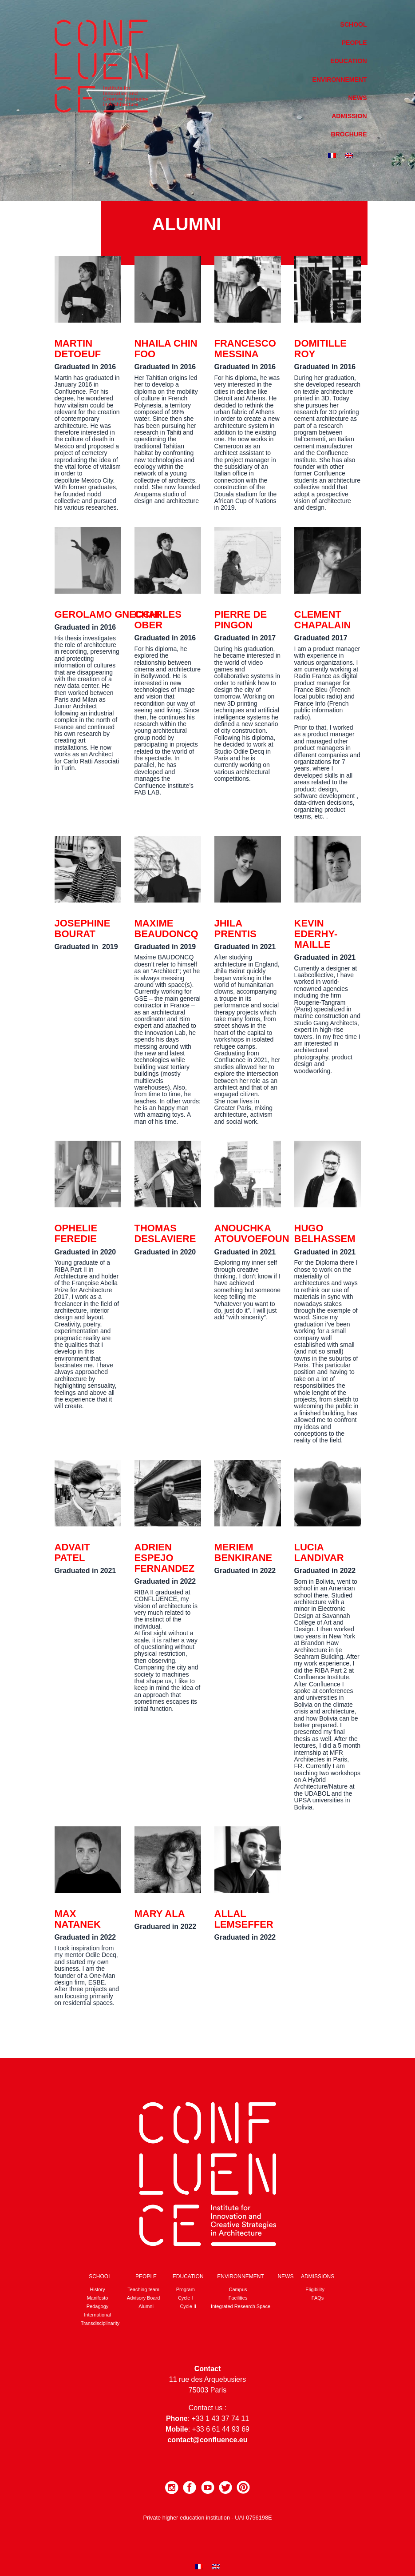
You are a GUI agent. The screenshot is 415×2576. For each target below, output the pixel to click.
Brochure (349, 134)
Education (348, 60)
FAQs (318, 2297)
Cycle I (185, 2297)
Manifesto (97, 2297)
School (353, 24)
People (354, 42)
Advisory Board (143, 2297)
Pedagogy (98, 2306)
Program (185, 2289)
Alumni (146, 2306)
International (97, 2314)
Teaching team (143, 2289)
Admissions (317, 2276)
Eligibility (314, 2289)
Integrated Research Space (240, 2306)
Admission (349, 116)
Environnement (339, 79)
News (357, 97)
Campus (238, 2289)
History (97, 2289)
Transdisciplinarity (100, 2323)
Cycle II (188, 2306)
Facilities (238, 2297)
